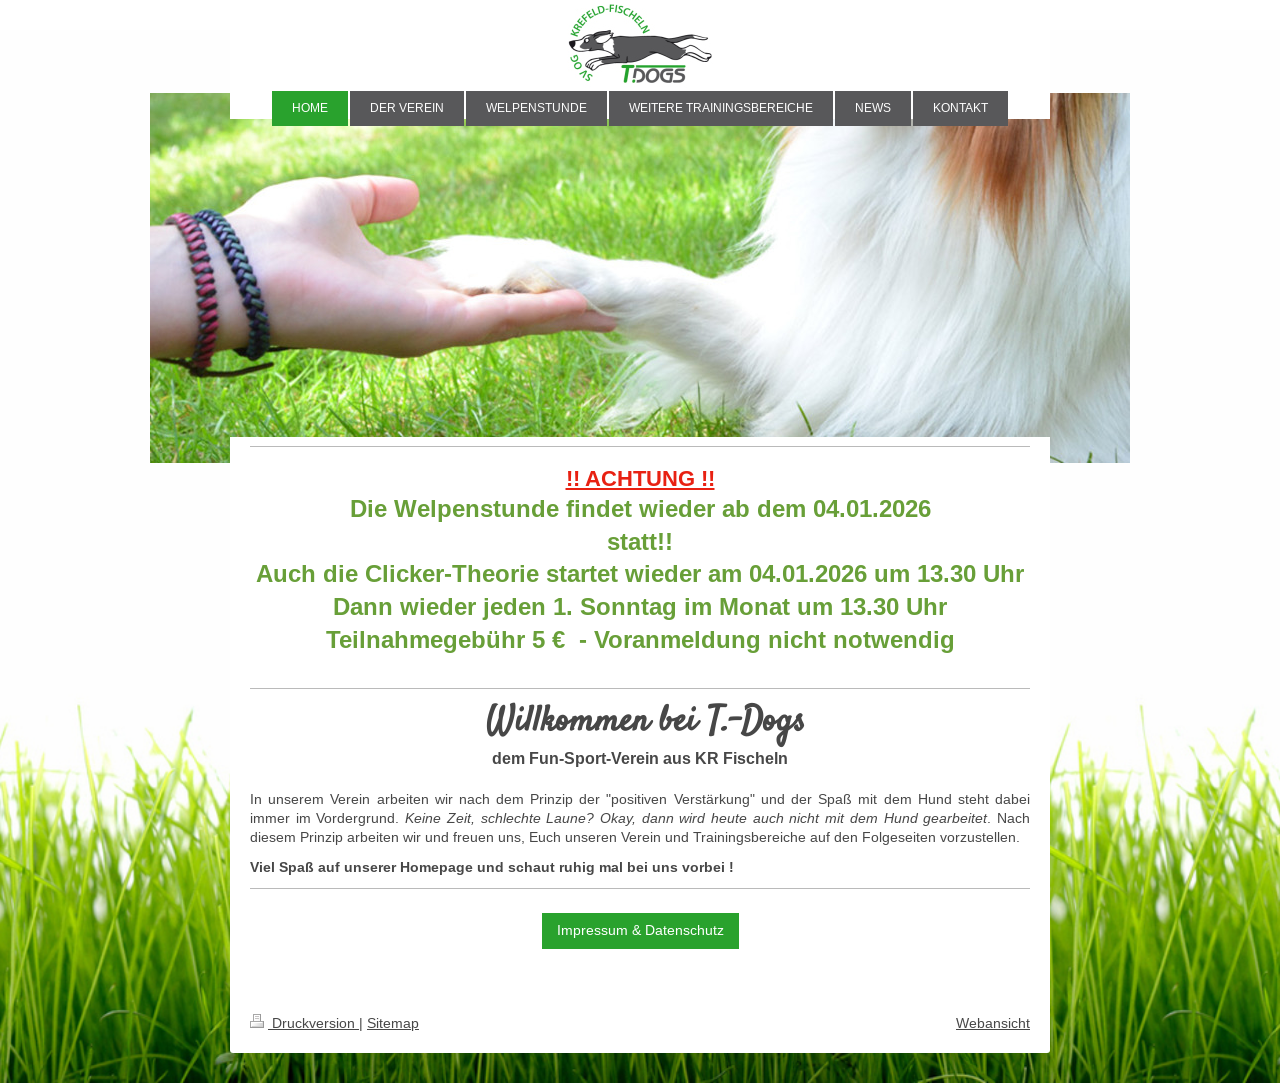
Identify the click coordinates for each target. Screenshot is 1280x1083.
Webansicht (993, 1023)
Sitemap (393, 1023)
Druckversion (304, 1023)
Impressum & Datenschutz (640, 930)
